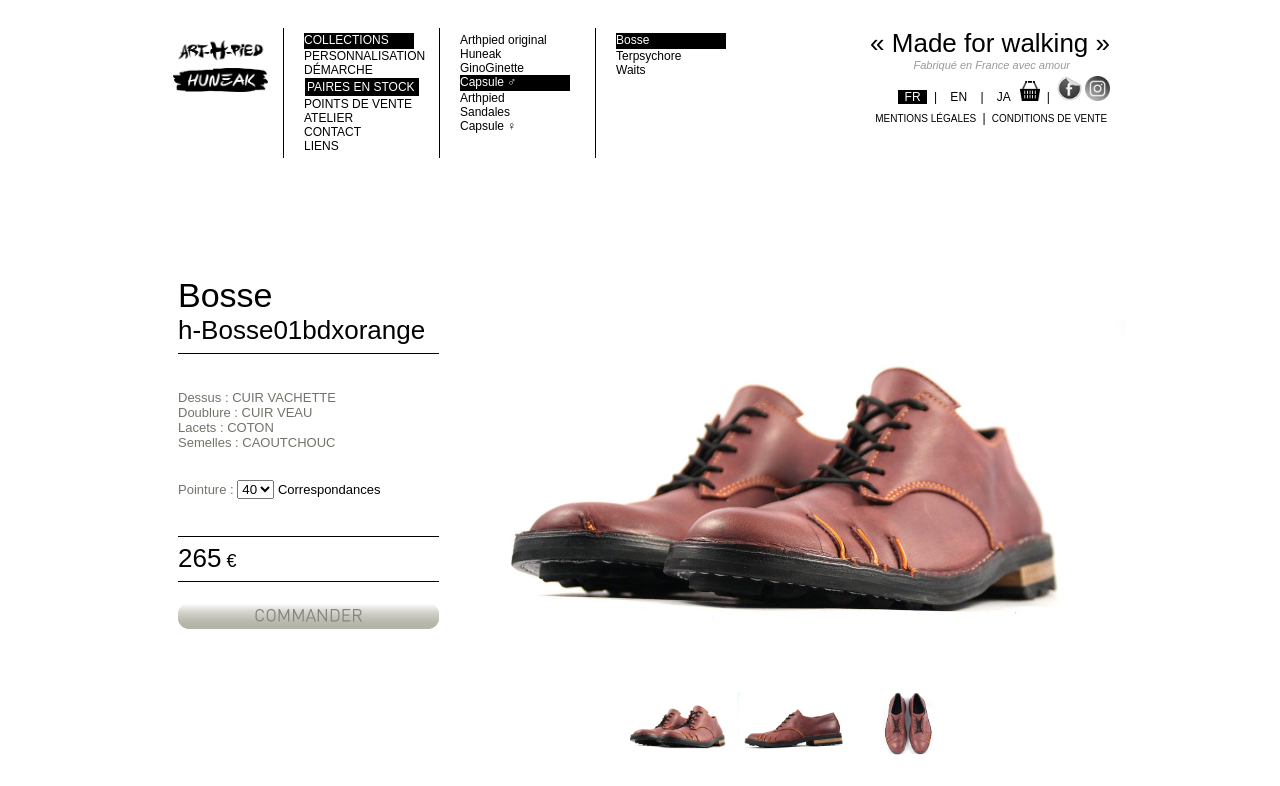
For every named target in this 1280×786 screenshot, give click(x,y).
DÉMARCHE (338, 70)
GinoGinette (492, 68)
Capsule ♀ (488, 126)
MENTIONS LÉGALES (925, 118)
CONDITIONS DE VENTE (1049, 118)
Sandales (485, 112)
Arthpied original (503, 40)
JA (1003, 97)
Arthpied (482, 98)
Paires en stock (361, 87)
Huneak (480, 54)
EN (959, 97)
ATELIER (328, 118)
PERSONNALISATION (359, 56)
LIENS (321, 146)
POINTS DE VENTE (358, 104)
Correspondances (329, 489)
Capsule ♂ (488, 82)
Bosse (632, 40)
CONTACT (332, 132)
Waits (631, 70)
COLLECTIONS (346, 40)
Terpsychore (648, 56)
